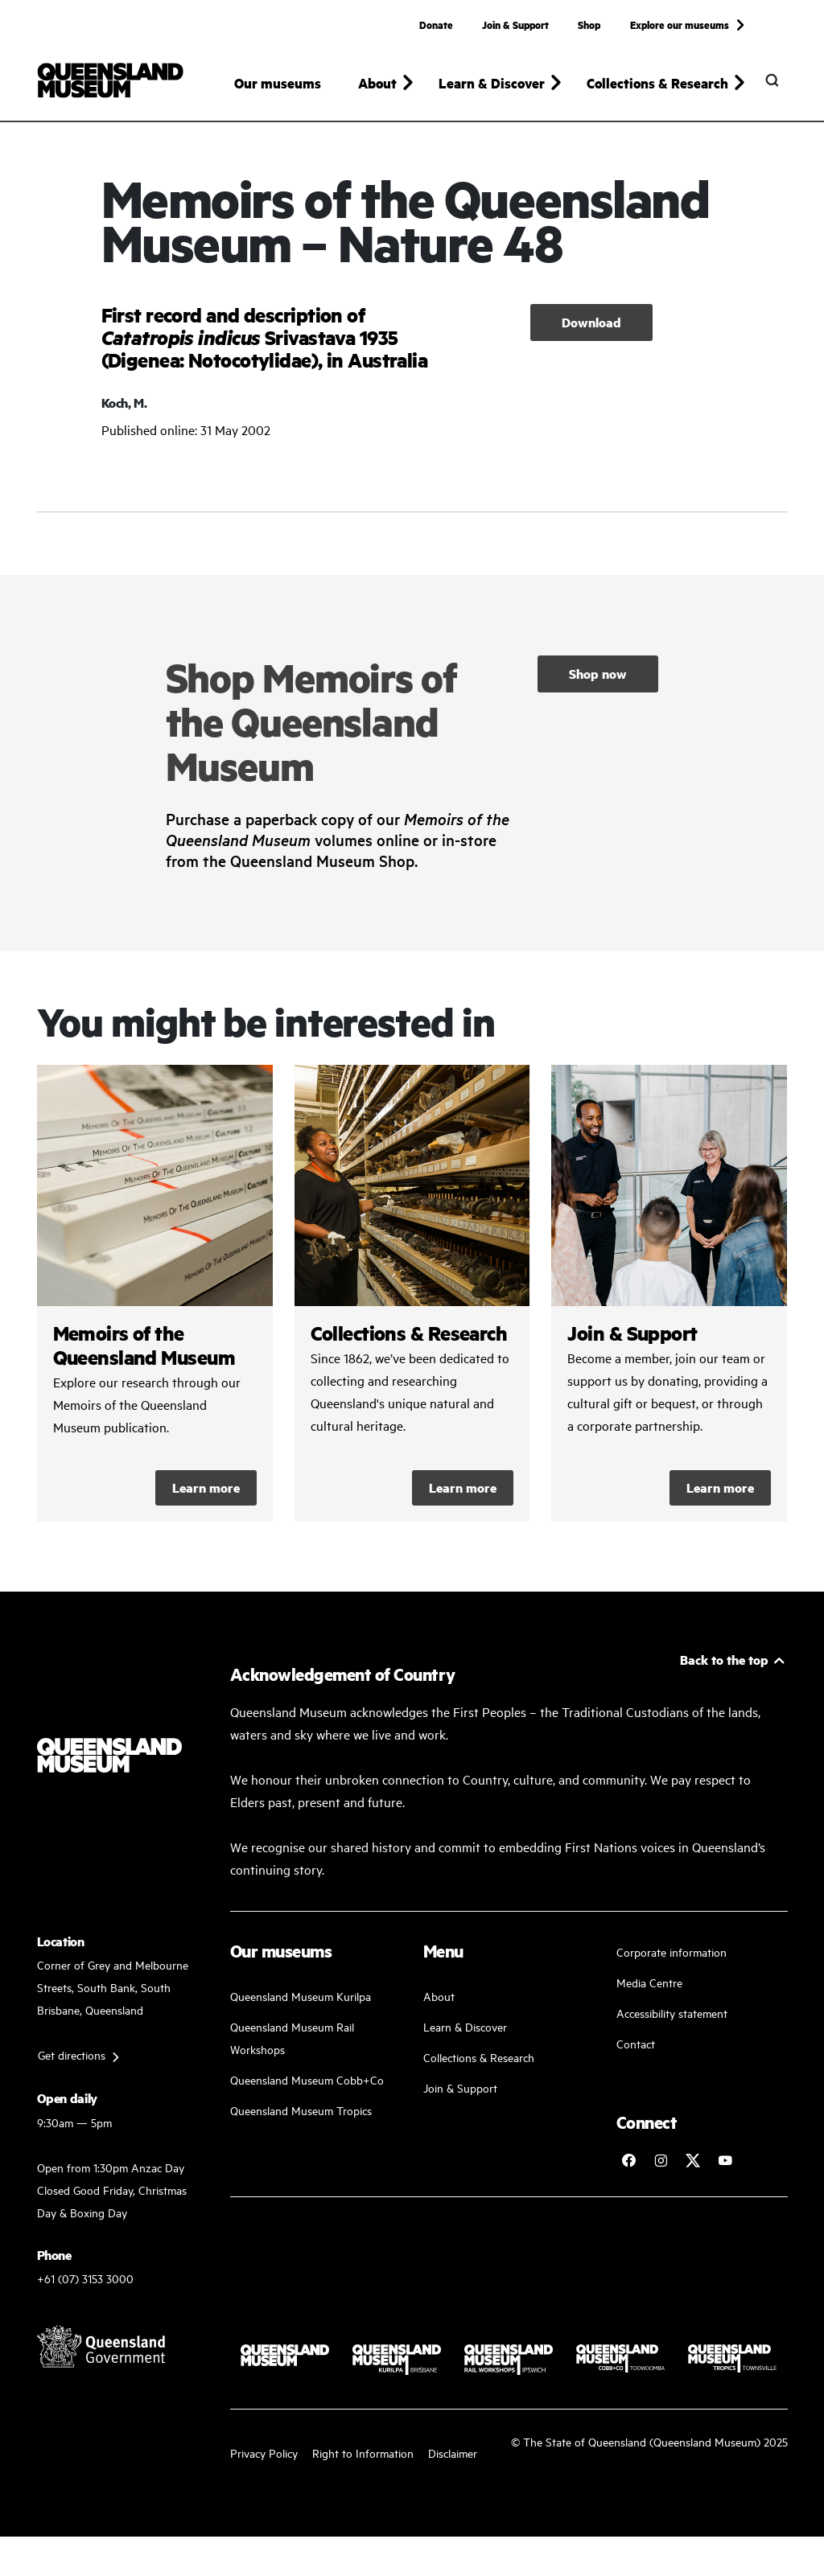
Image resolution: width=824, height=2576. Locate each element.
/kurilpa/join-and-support (669, 1295)
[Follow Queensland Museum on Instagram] (661, 2163)
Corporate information (671, 1954)
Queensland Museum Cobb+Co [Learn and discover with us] (307, 2081)
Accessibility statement (671, 2015)
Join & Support (515, 24)
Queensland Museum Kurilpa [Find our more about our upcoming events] (300, 1998)
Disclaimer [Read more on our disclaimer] (452, 2455)
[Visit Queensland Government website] (101, 2349)
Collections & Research (478, 2059)
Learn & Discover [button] (492, 82)
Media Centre (649, 1984)
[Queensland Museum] (110, 80)
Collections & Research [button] (657, 82)
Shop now (598, 676)
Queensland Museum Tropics (301, 2112)
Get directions (71, 2056)
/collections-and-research (412, 1295)
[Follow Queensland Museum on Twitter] (693, 2163)
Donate (436, 24)
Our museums (277, 82)
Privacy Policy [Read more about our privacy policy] (264, 2455)
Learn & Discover (465, 2028)
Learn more (206, 1490)
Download (591, 324)
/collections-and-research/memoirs (155, 1295)
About (439, 1998)
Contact (635, 2045)
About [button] (377, 82)
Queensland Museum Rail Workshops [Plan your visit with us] (292, 2040)
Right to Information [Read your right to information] (363, 2455)
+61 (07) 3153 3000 (85, 2281)
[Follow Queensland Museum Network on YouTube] (725, 2163)
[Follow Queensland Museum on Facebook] (628, 2163)
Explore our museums (679, 24)
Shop (589, 24)
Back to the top (724, 1662)
